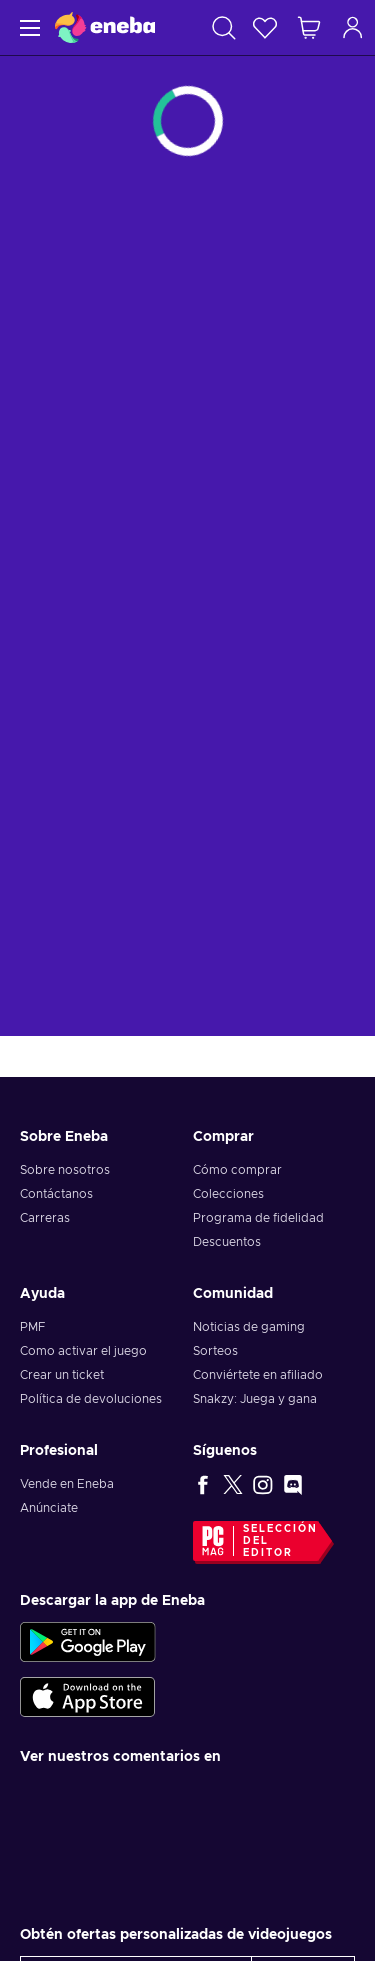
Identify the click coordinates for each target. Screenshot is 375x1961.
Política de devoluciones (91, 1399)
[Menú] (27, 27)
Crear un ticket (62, 1375)
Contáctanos (56, 1194)
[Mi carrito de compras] (309, 27)
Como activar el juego (83, 1351)
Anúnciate (49, 1508)
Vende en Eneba (67, 1484)
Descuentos (227, 1242)
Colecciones (228, 1194)
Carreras (45, 1218)
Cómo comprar (237, 1170)
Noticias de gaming (249, 1327)
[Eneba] (105, 27)
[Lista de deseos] (265, 27)
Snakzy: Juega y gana (255, 1399)
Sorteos (215, 1351)
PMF (32, 1327)
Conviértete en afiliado (258, 1375)
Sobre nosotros (65, 1170)
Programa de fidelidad (258, 1218)
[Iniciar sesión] (353, 27)
